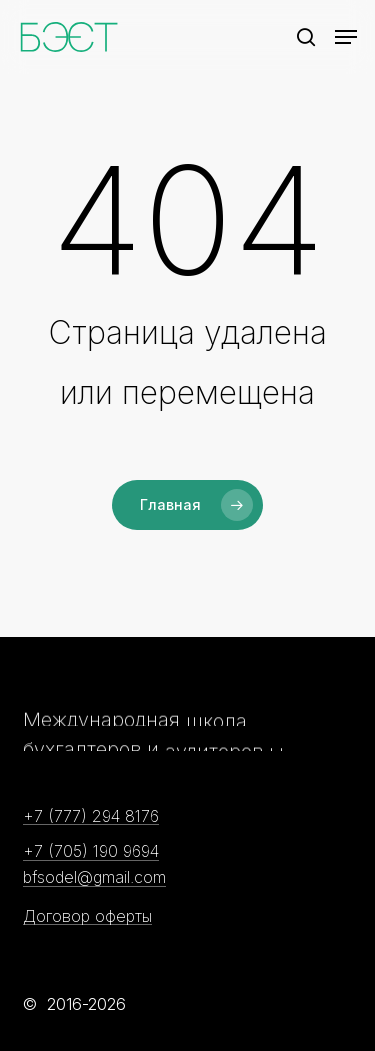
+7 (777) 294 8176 (91, 817)
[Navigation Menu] (346, 37)
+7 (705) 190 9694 (91, 852)
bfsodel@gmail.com (94, 878)
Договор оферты (87, 917)
